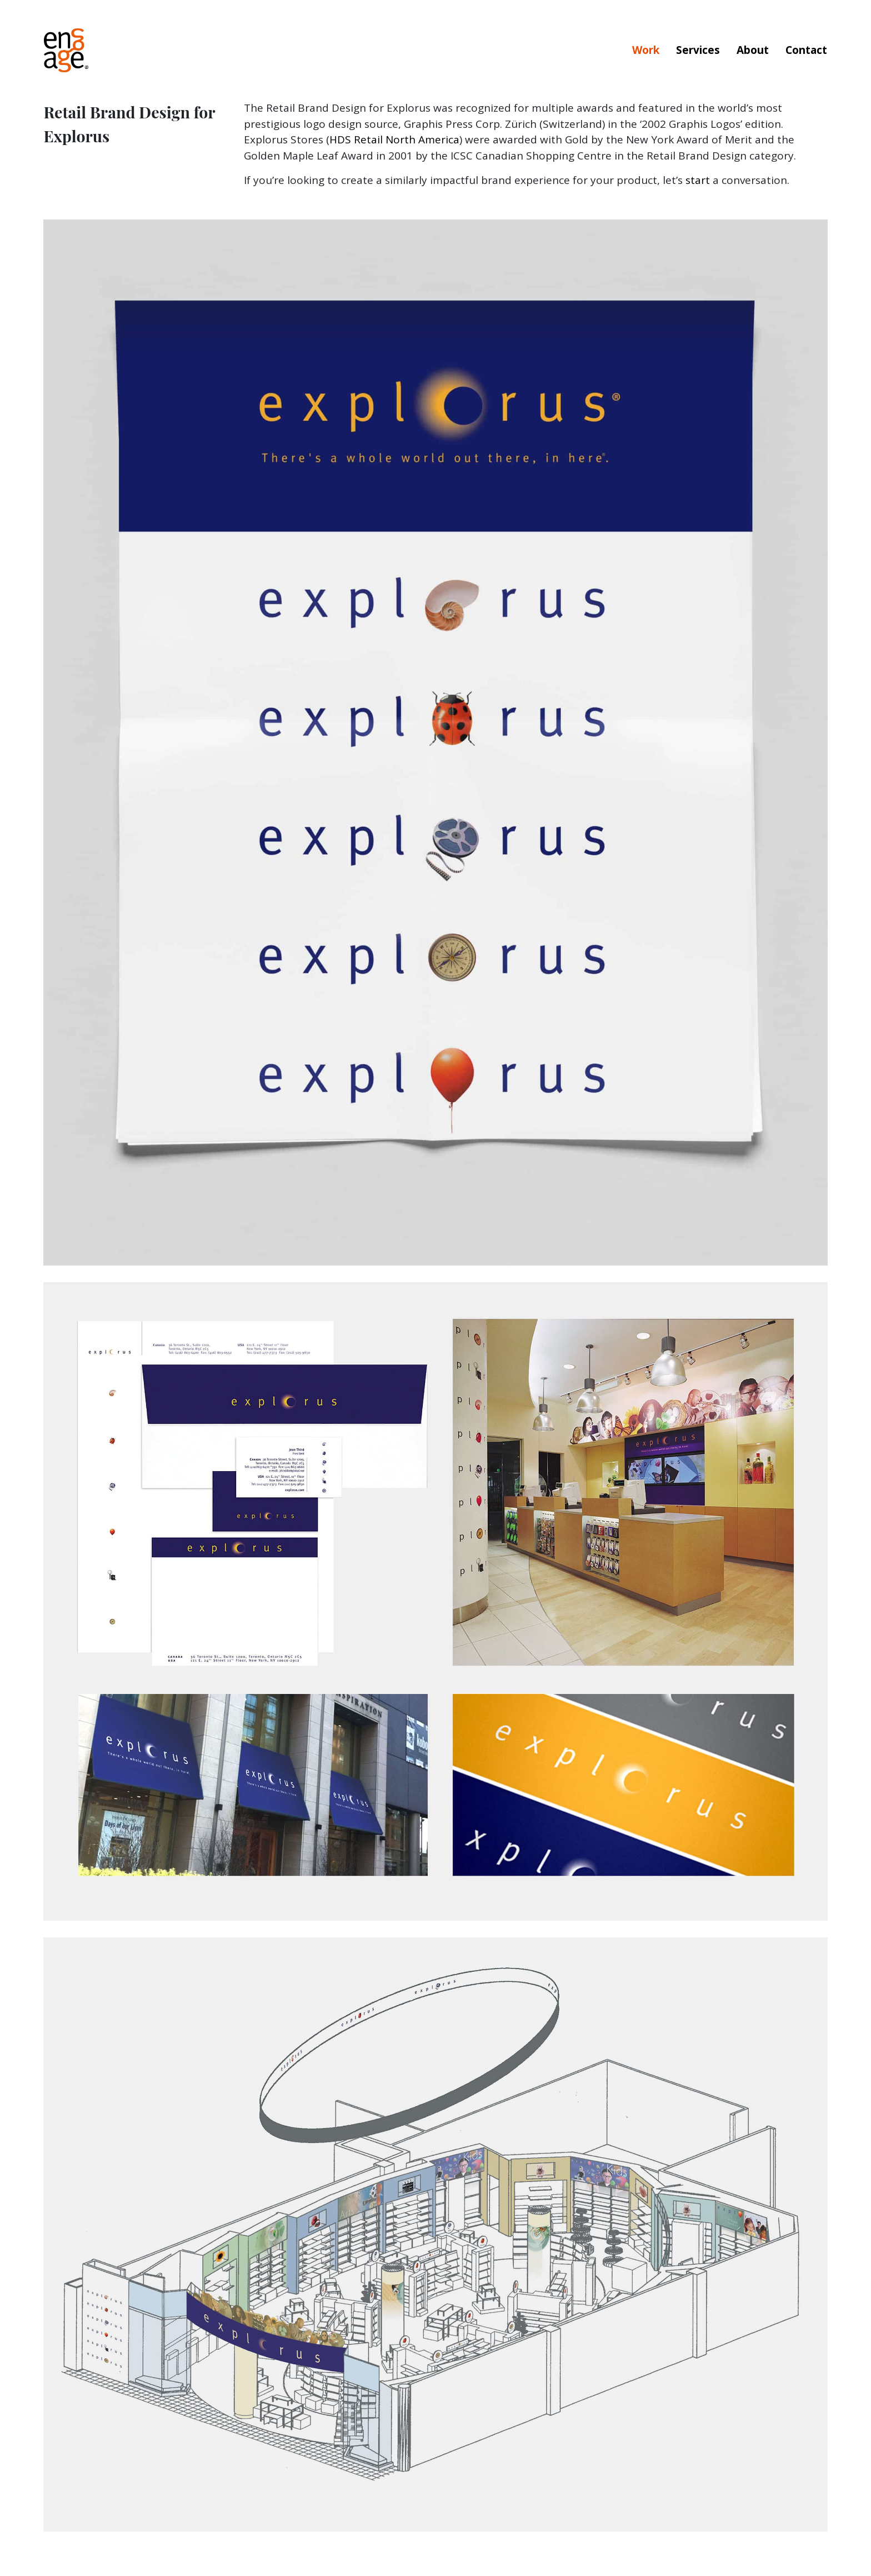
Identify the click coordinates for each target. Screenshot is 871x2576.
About (753, 50)
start (697, 180)
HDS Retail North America (394, 139)
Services (698, 50)
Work (645, 50)
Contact (806, 50)
